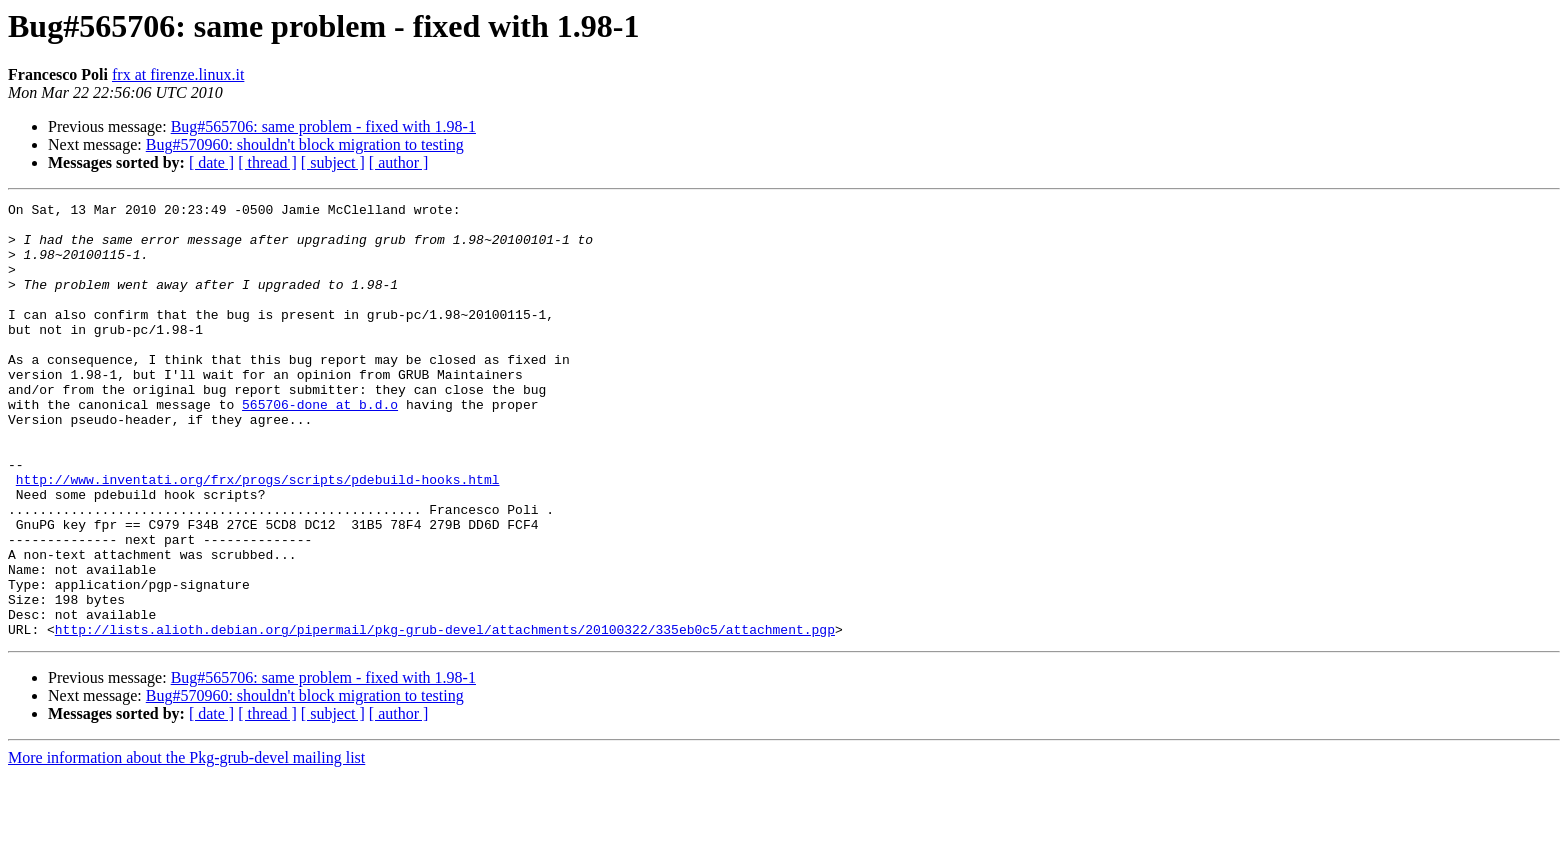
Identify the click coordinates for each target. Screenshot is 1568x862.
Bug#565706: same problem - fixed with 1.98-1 (323, 126)
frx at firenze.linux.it (178, 74)
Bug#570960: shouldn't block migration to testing (305, 144)
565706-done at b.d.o (320, 446)
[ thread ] (267, 162)
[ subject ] (333, 162)
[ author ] (399, 162)
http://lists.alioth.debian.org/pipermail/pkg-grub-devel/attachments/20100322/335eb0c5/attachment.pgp (445, 716)
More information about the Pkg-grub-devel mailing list (186, 844)
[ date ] (211, 162)
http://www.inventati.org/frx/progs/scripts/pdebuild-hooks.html (258, 536)
